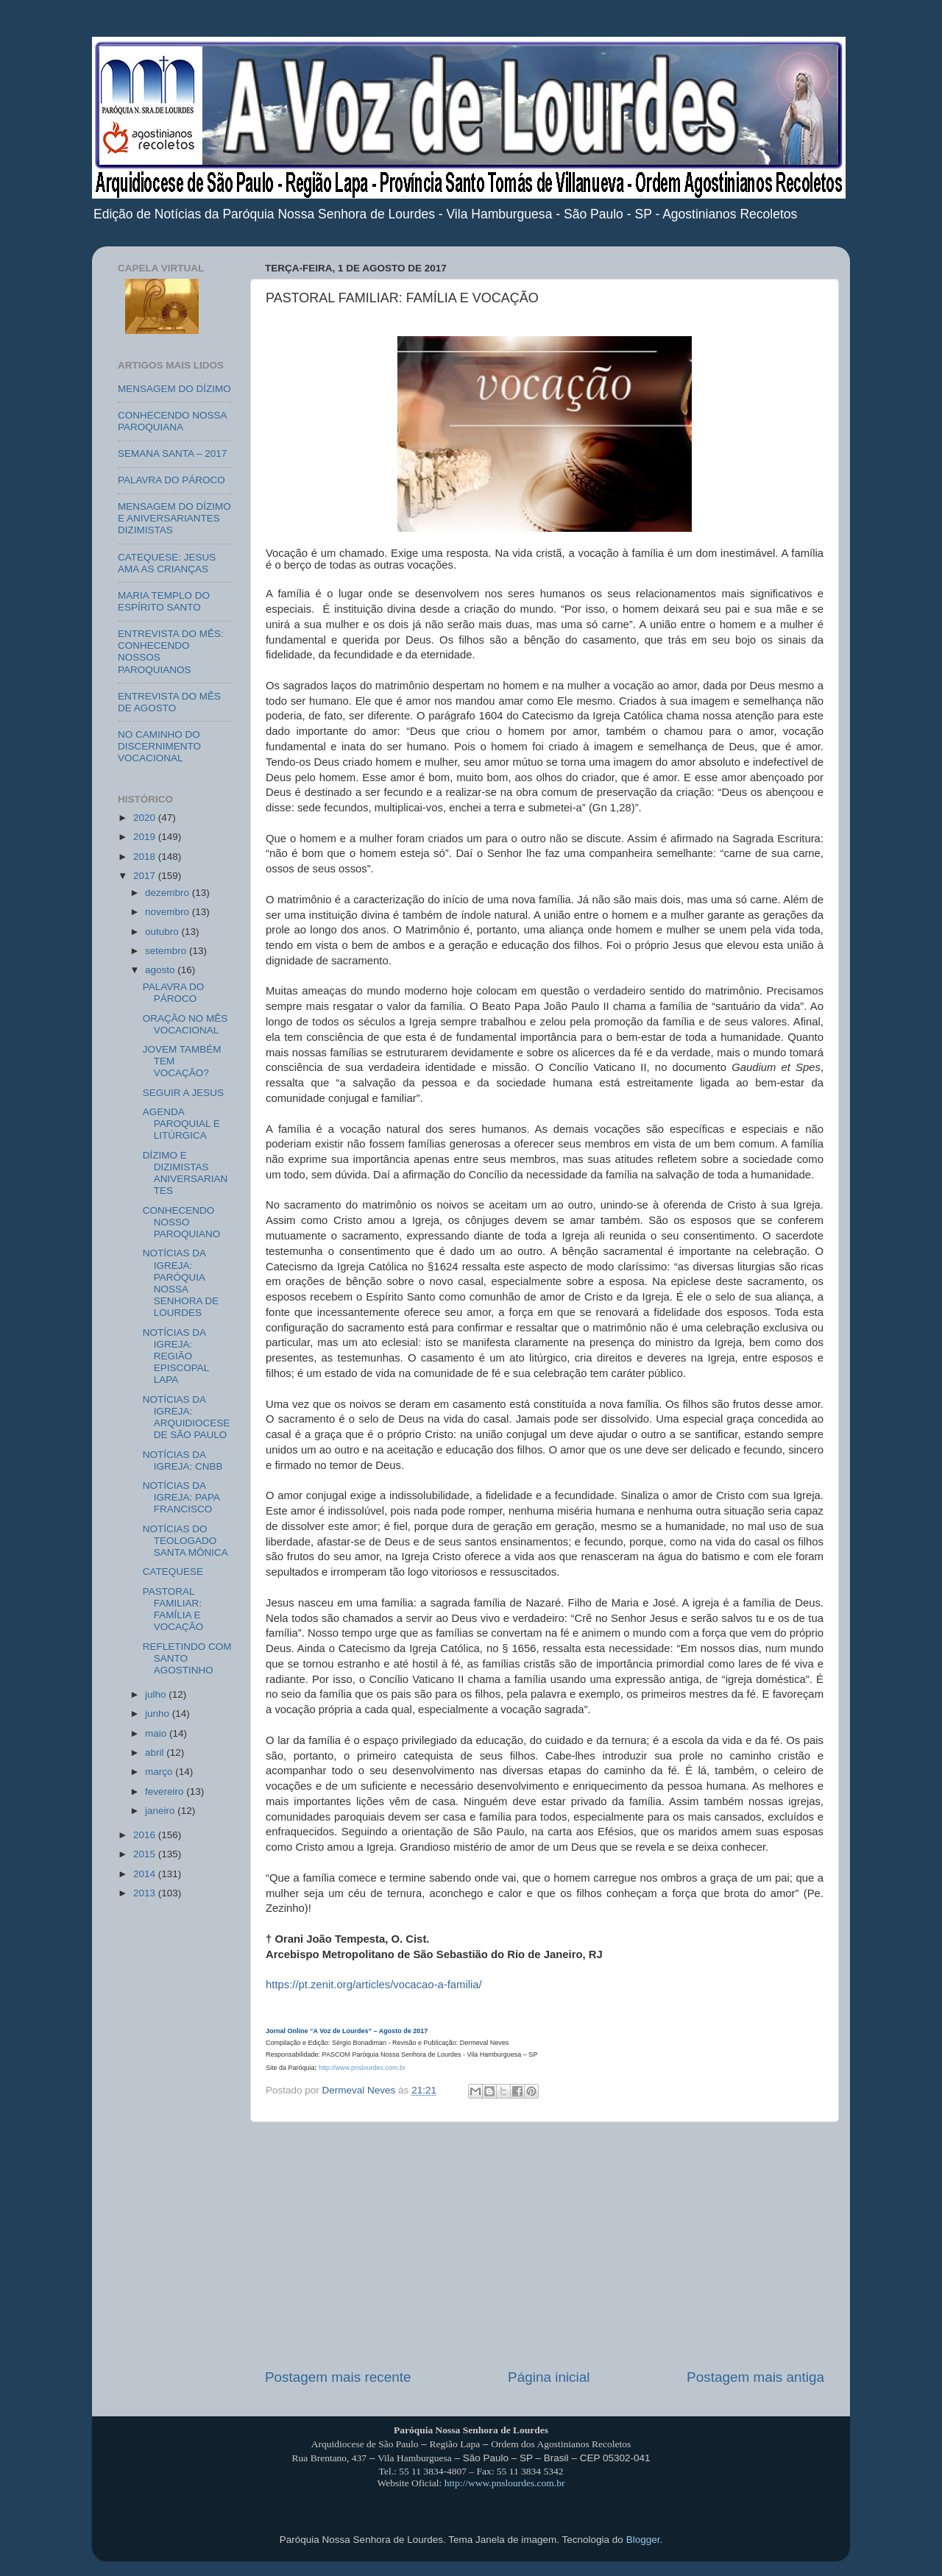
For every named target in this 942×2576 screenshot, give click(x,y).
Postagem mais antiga (755, 2377)
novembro (168, 911)
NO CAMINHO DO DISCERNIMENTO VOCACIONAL (159, 746)
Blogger (643, 2539)
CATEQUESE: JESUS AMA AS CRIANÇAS (167, 563)
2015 (145, 1854)
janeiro (161, 1810)
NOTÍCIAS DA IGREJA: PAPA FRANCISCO (181, 1497)
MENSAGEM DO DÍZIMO (174, 388)
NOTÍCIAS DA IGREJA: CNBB (183, 1460)
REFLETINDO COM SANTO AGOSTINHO (187, 1658)
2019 (145, 836)
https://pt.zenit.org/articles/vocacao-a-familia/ (374, 1984)
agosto (161, 969)
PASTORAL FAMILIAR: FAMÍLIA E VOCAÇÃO (173, 1609)
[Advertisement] (544, 2245)
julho (157, 1694)
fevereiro (165, 1791)
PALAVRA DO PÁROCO (171, 479)
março (160, 1771)
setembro (167, 950)
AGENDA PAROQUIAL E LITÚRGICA (181, 1123)
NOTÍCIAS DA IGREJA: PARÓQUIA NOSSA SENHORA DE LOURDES (181, 1283)
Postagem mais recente (338, 2377)
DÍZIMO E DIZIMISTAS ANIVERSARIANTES (185, 1173)
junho (158, 1713)
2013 (145, 1893)
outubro (163, 931)
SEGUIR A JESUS (183, 1092)
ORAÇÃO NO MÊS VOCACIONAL (185, 1024)
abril (155, 1752)
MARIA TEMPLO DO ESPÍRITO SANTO (164, 601)
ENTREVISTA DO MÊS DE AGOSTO (169, 702)
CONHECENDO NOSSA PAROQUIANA (172, 421)
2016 (145, 1834)
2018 (145, 856)
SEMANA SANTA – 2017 (172, 453)
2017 (145, 875)
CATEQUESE (173, 1571)
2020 (145, 817)
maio (157, 1733)
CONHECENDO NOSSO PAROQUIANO (182, 1222)
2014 (145, 1873)
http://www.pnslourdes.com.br (362, 2067)
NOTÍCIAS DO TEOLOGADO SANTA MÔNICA (185, 1540)
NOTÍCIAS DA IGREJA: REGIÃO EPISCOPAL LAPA (176, 1356)
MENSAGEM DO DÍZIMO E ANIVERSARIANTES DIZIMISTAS (174, 518)
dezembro (168, 892)
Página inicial (548, 2377)
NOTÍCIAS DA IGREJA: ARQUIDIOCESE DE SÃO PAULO (186, 1417)
